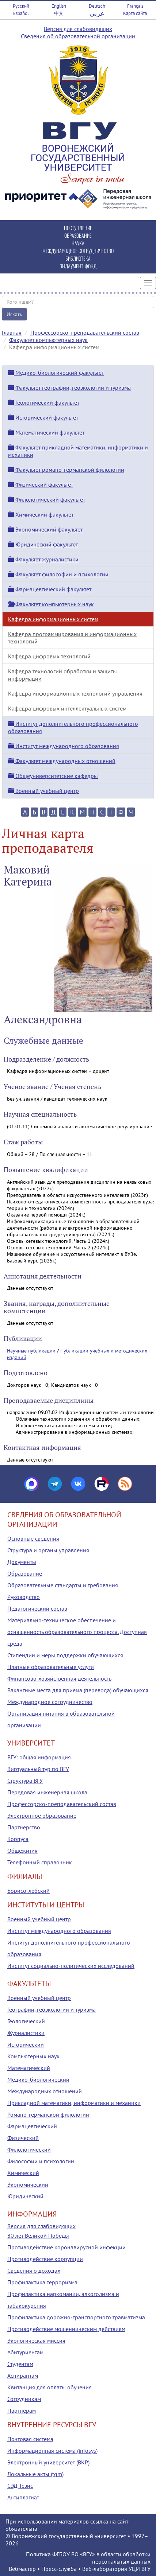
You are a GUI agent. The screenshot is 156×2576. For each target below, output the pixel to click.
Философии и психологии (40, 2161)
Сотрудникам (24, 2398)
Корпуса (17, 1838)
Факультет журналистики (43, 559)
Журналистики (26, 2032)
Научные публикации (31, 1350)
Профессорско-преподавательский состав (84, 332)
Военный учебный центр (43, 790)
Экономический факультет (45, 529)
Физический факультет (40, 484)
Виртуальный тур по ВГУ (38, 1769)
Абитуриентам (25, 2352)
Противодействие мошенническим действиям (66, 2328)
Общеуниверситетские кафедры (53, 775)
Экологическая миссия (36, 2340)
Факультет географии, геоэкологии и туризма (69, 387)
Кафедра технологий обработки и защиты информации (62, 675)
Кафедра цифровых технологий (49, 656)
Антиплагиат (23, 2497)
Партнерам (21, 2410)
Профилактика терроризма (42, 2282)
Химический (23, 2172)
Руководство (23, 1596)
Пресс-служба (59, 2568)
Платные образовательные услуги (50, 1666)
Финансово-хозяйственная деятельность (59, 1678)
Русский (21, 6)
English (59, 6)
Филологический (29, 2149)
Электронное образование (41, 1815)
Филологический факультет (46, 499)
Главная (12, 332)
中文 (59, 13)
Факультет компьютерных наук (48, 339)
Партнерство (23, 1827)
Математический (28, 2067)
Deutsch (97, 6)
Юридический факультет (43, 544)
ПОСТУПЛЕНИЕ (78, 227)
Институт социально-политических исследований (70, 1965)
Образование (24, 1573)
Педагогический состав (37, 1608)
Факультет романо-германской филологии (66, 469)
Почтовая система (30, 2439)
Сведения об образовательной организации (78, 36)
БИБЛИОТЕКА (78, 258)
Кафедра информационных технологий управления (75, 693)
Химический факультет (40, 514)
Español (21, 13)
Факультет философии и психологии (58, 574)
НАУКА (78, 243)
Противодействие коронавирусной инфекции (66, 2247)
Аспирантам (22, 2375)
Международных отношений (44, 2091)
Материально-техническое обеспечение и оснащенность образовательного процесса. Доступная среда (77, 1631)
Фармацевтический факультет (49, 589)
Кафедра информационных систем (53, 619)
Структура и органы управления (48, 1550)
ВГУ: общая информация (39, 1757)
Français (135, 6)
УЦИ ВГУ (140, 2568)
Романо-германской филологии (48, 2114)
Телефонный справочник (39, 1862)
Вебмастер (22, 2568)
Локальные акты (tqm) (35, 2474)
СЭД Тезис (20, 2485)
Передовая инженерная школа (47, 1792)
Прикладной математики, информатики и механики (74, 2102)
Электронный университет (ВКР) (48, 2462)
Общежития (22, 1850)
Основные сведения (33, 1538)
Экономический (27, 2184)
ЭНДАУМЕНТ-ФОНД (78, 266)
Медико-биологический (38, 2079)
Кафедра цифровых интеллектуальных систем (67, 708)
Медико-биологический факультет (56, 372)
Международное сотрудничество (49, 1701)
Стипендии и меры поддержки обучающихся (65, 1655)
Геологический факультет (43, 402)
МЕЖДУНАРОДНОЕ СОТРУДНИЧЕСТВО (78, 250)
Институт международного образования (63, 746)
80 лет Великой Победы (38, 2235)
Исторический (25, 2044)
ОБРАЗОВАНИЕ (78, 235)
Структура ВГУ (25, 1780)
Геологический (26, 2021)
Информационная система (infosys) (52, 2450)
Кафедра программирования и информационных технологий (72, 637)
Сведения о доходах (33, 2270)
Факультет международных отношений (61, 760)
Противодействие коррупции (45, 2258)
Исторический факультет (43, 417)
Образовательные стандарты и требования (62, 1585)
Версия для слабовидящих (78, 28)
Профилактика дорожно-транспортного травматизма (76, 2317)
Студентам (20, 2363)
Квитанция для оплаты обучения (49, 2387)
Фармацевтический (32, 2126)
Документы (21, 1561)
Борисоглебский (28, 1890)
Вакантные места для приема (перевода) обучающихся (77, 1690)
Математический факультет (46, 432)
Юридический (25, 2196)
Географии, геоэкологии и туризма (51, 2009)
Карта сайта (135, 13)
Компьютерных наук (33, 2056)
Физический (23, 2137)
